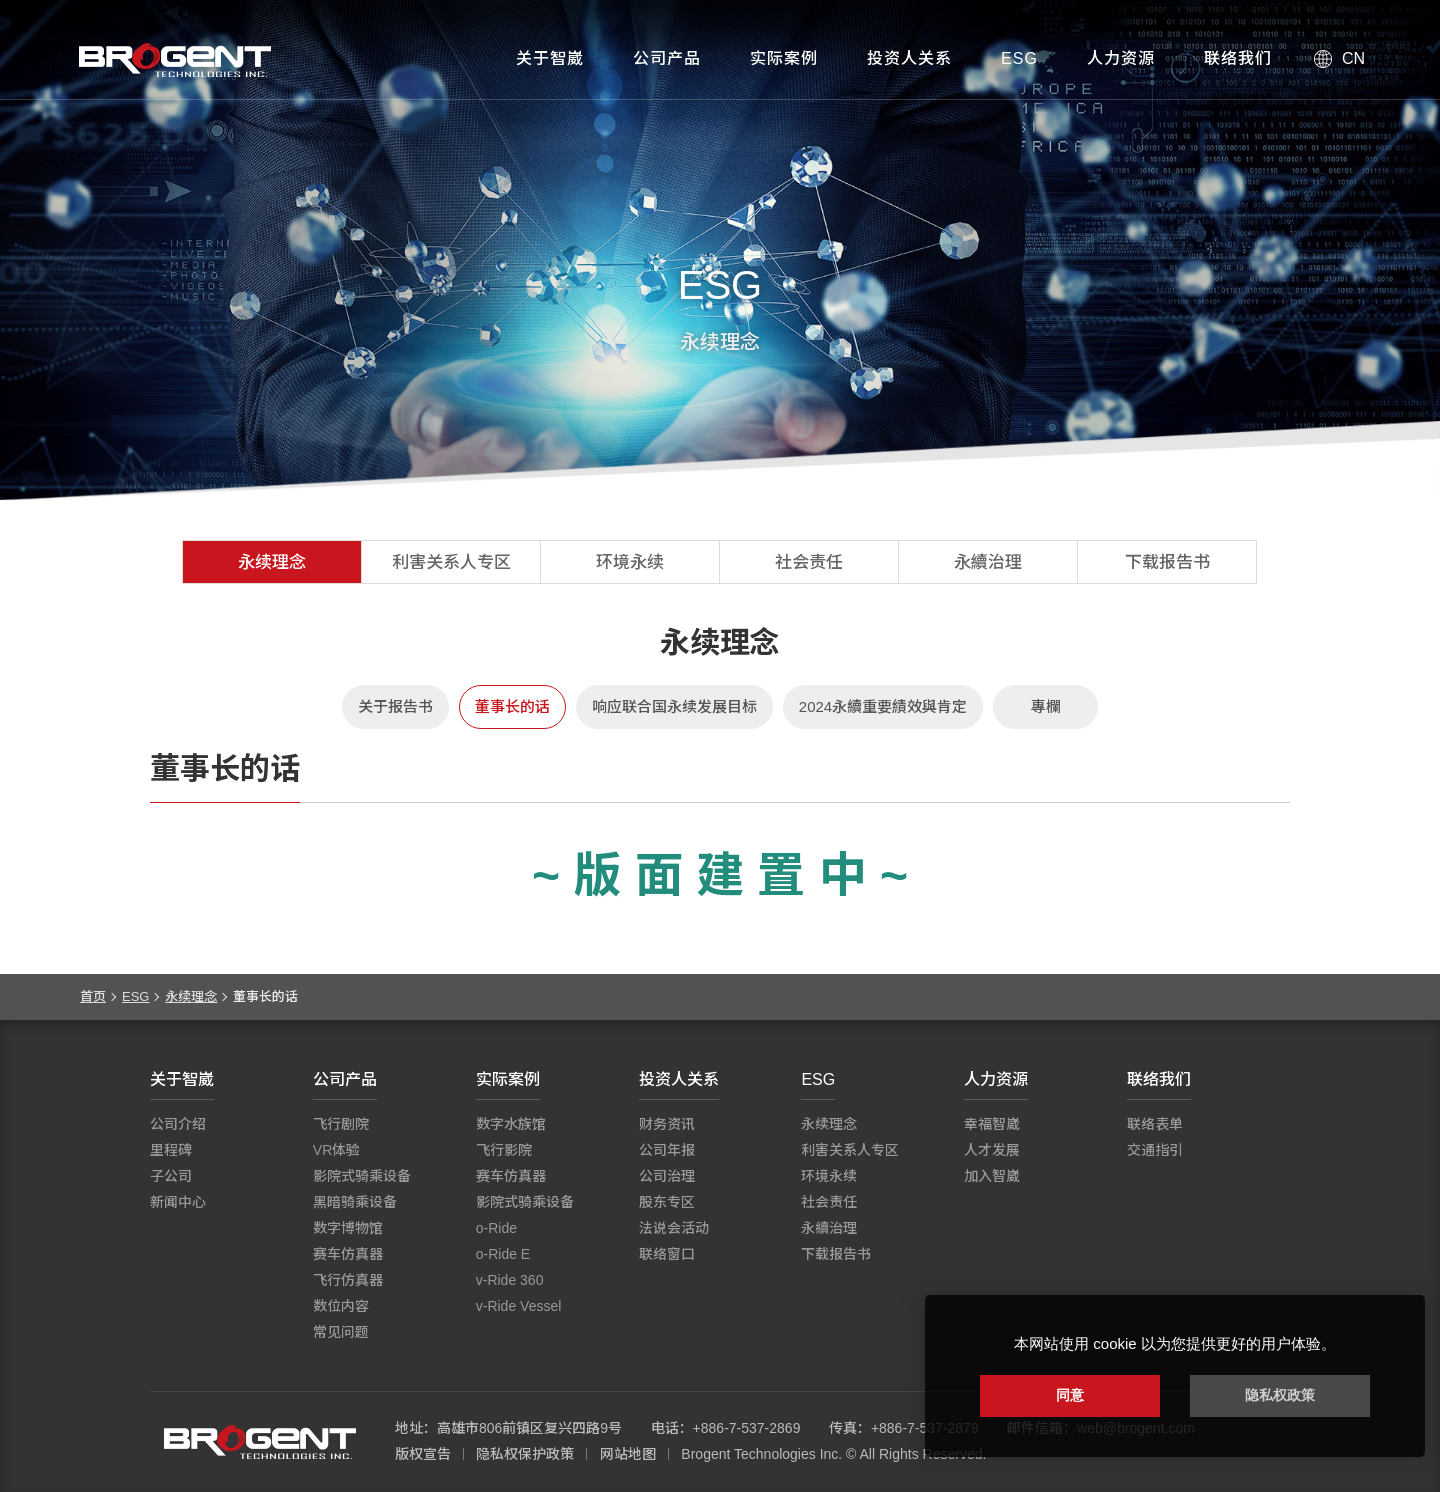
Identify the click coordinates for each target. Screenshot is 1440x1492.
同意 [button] (1070, 1395)
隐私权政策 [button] (1280, 1395)
